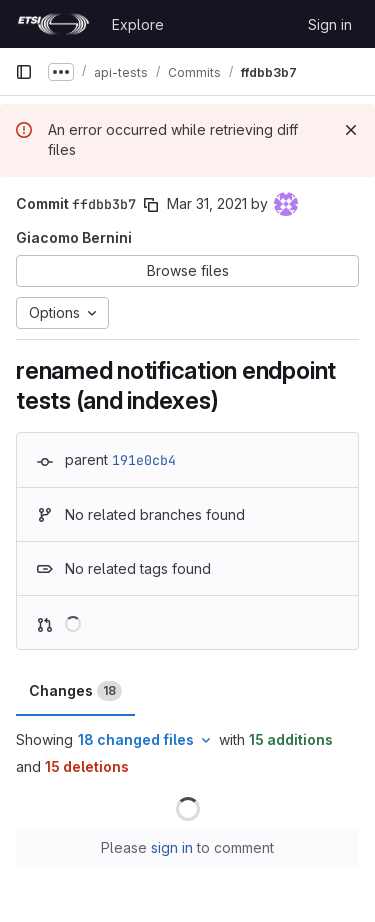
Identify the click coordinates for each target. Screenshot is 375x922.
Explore (138, 24)
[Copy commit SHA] (151, 205)
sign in (172, 847)
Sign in (330, 24)
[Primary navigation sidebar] (24, 72)
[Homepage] (53, 24)
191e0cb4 (144, 460)
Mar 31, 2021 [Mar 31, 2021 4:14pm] (207, 203)
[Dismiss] (351, 130)
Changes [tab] (75, 691)
